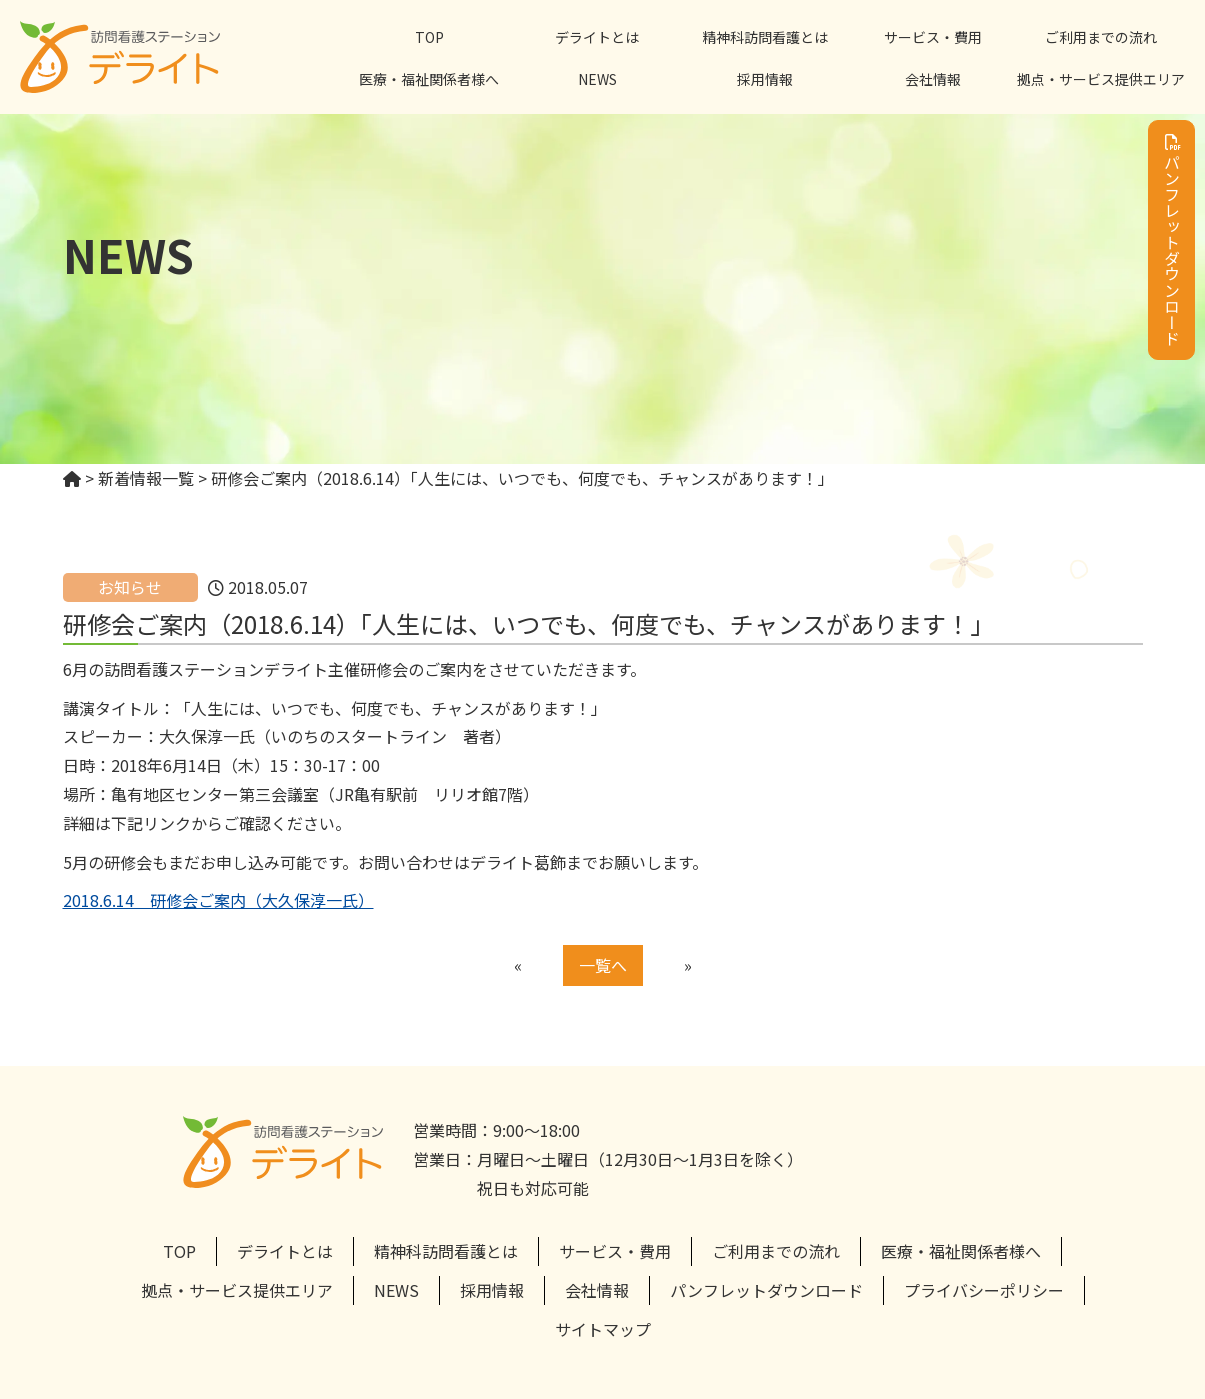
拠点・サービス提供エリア (1101, 79)
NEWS (597, 79)
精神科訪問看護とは (765, 37)
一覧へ (603, 965)
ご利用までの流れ (1101, 37)
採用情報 (765, 79)
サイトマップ (603, 1329)
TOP (429, 37)
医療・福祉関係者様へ (429, 79)
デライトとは (597, 37)
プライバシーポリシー (984, 1290)
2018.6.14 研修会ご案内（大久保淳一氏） (218, 900)
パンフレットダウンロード (1172, 240)
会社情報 (933, 79)
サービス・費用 (933, 37)
